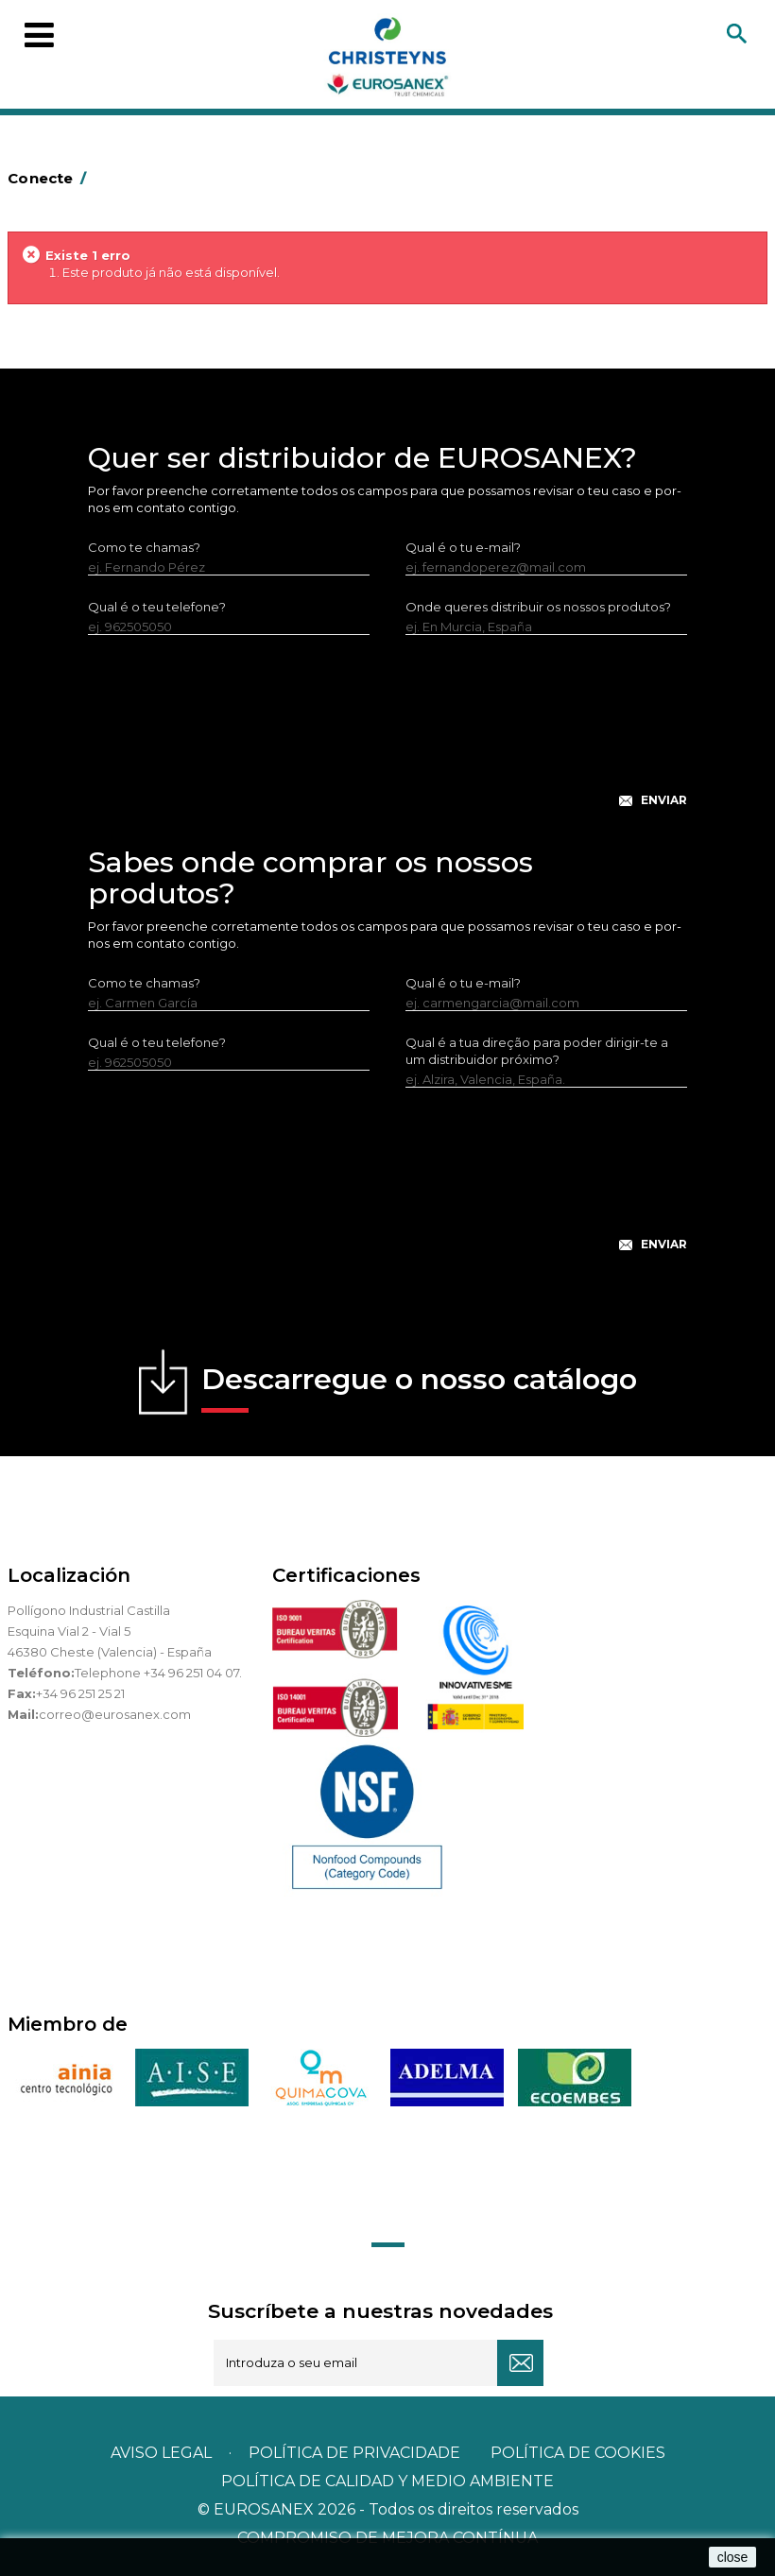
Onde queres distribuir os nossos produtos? (538, 606)
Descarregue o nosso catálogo (419, 1387)
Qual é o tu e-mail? (463, 547)
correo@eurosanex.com (115, 1714)
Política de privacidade (354, 2453)
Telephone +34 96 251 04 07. (158, 1672)
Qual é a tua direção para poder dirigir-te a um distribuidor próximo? (536, 1051)
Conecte (50, 178)
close (733, 2557)
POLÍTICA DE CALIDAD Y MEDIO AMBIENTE (387, 2481)
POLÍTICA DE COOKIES (578, 2453)
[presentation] (387, 736)
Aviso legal (161, 2453)
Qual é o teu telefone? (157, 606)
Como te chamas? (144, 547)
